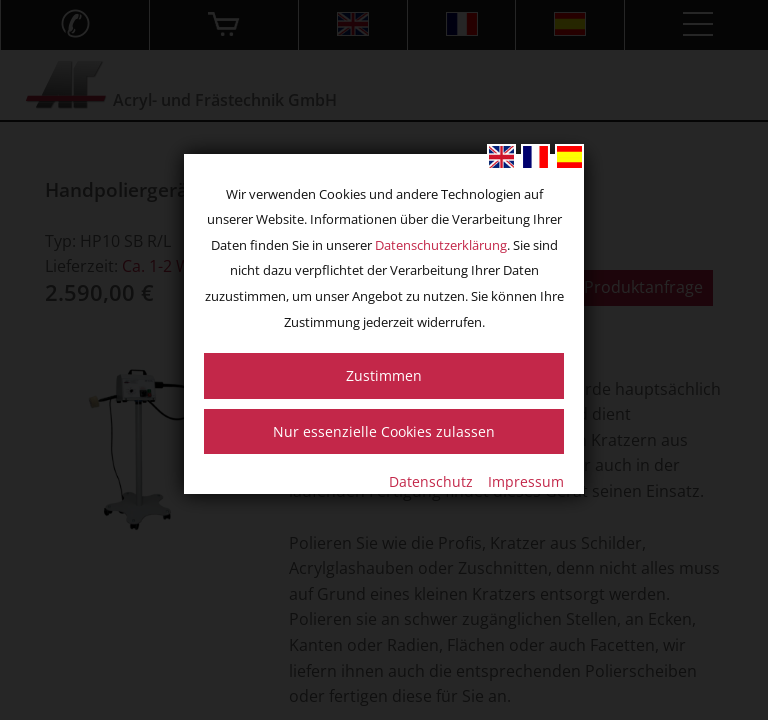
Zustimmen (384, 375)
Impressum (526, 481)
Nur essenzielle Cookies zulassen (384, 431)
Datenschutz (431, 481)
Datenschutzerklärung (441, 245)
